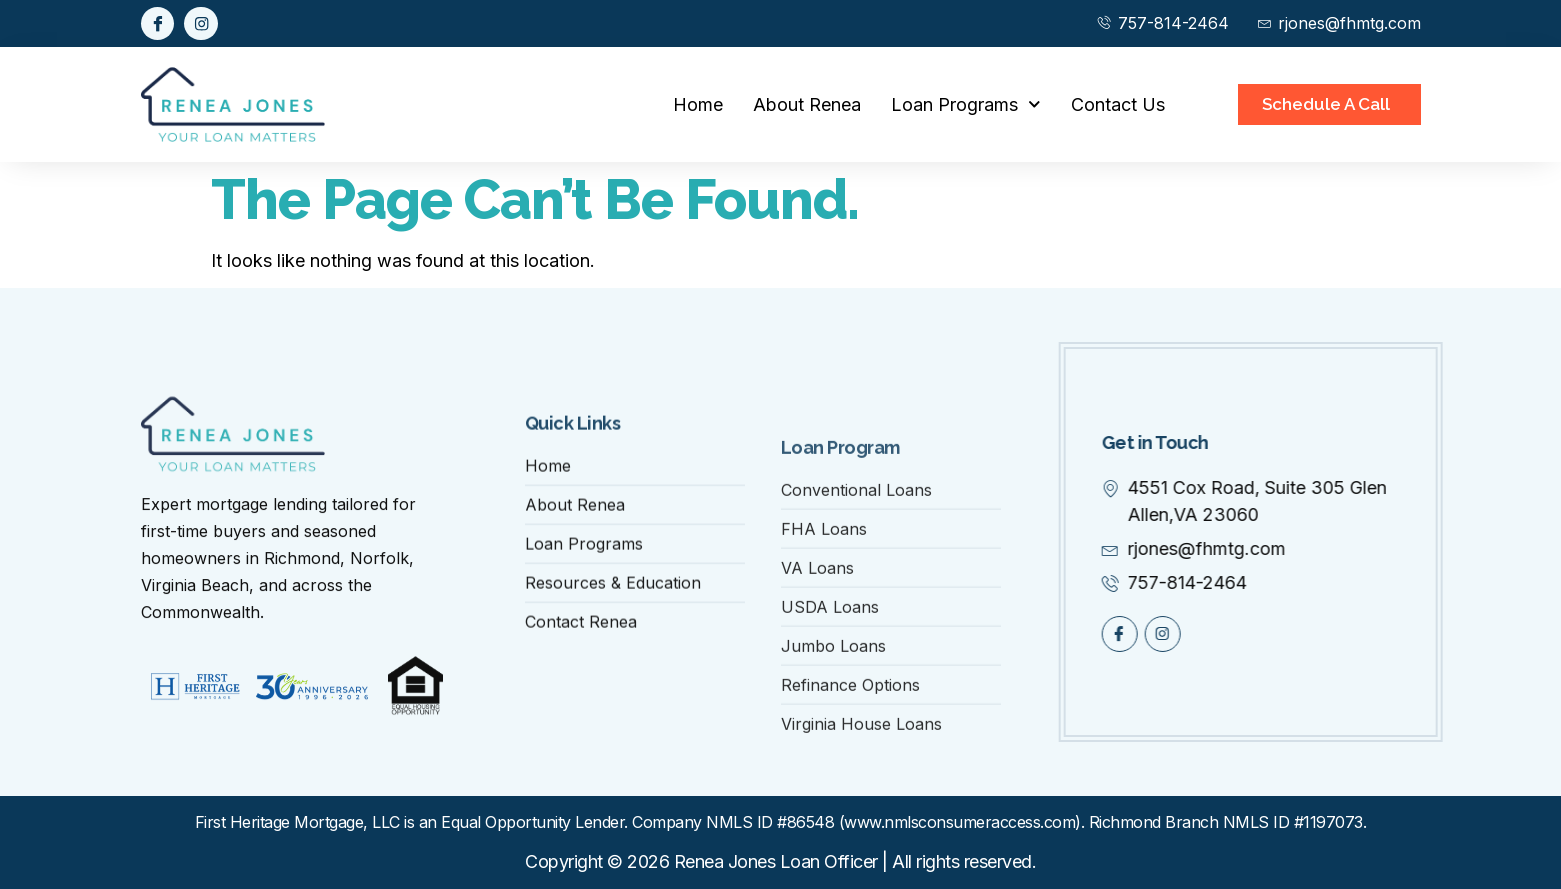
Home (698, 104)
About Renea (807, 104)
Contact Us (1118, 104)
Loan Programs (966, 104)
